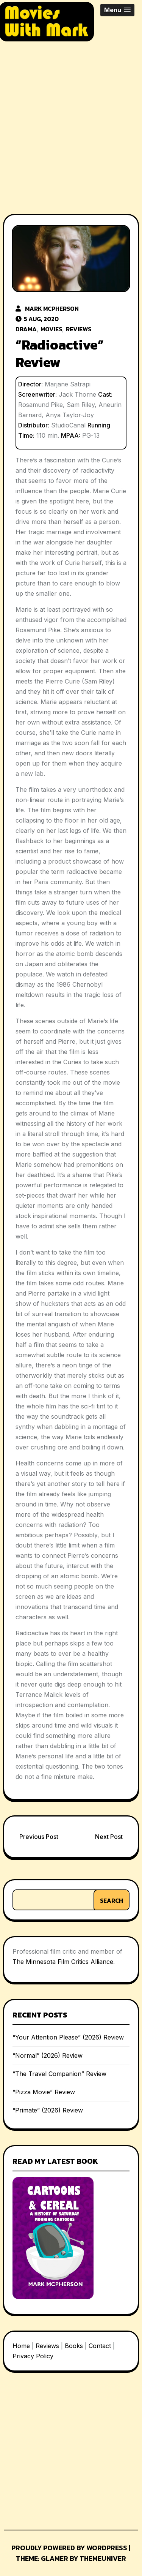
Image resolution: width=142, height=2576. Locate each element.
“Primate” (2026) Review (47, 2110)
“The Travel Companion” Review (59, 2074)
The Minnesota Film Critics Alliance (62, 1961)
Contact (100, 2346)
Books (74, 2346)
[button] (117, 10)
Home (21, 2346)
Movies (51, 329)
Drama (26, 329)
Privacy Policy (32, 2356)
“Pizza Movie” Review (43, 2092)
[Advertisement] (71, 121)
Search (111, 1900)
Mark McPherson (52, 308)
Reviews (78, 329)
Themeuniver (103, 2558)
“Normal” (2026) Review (47, 2055)
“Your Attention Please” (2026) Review (68, 2037)
